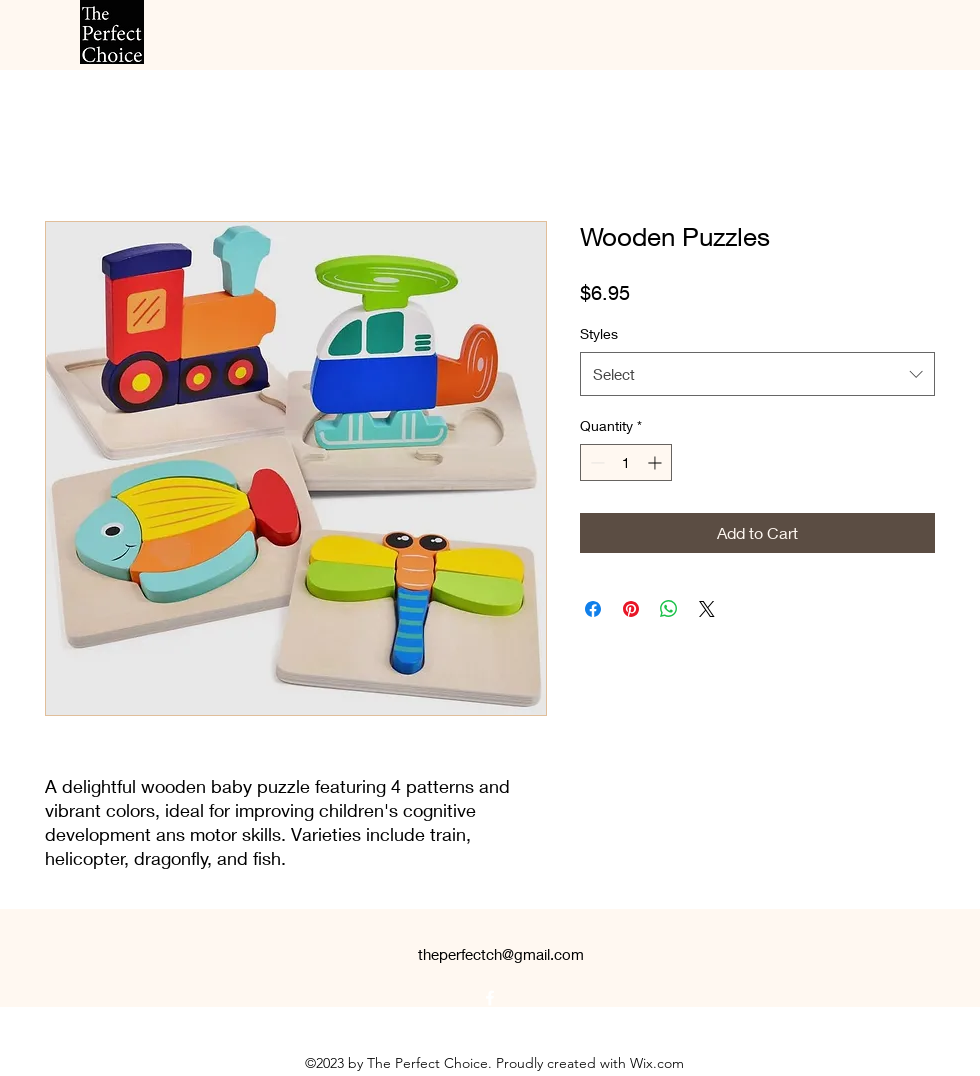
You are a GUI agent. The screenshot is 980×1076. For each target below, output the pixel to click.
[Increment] (656, 462)
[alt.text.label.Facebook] (490, 998)
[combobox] (757, 374)
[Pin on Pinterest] (631, 609)
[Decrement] (595, 462)
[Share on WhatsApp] (669, 609)
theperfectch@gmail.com (501, 954)
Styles (599, 333)
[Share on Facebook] (593, 609)
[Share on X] (707, 609)
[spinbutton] (626, 462)
